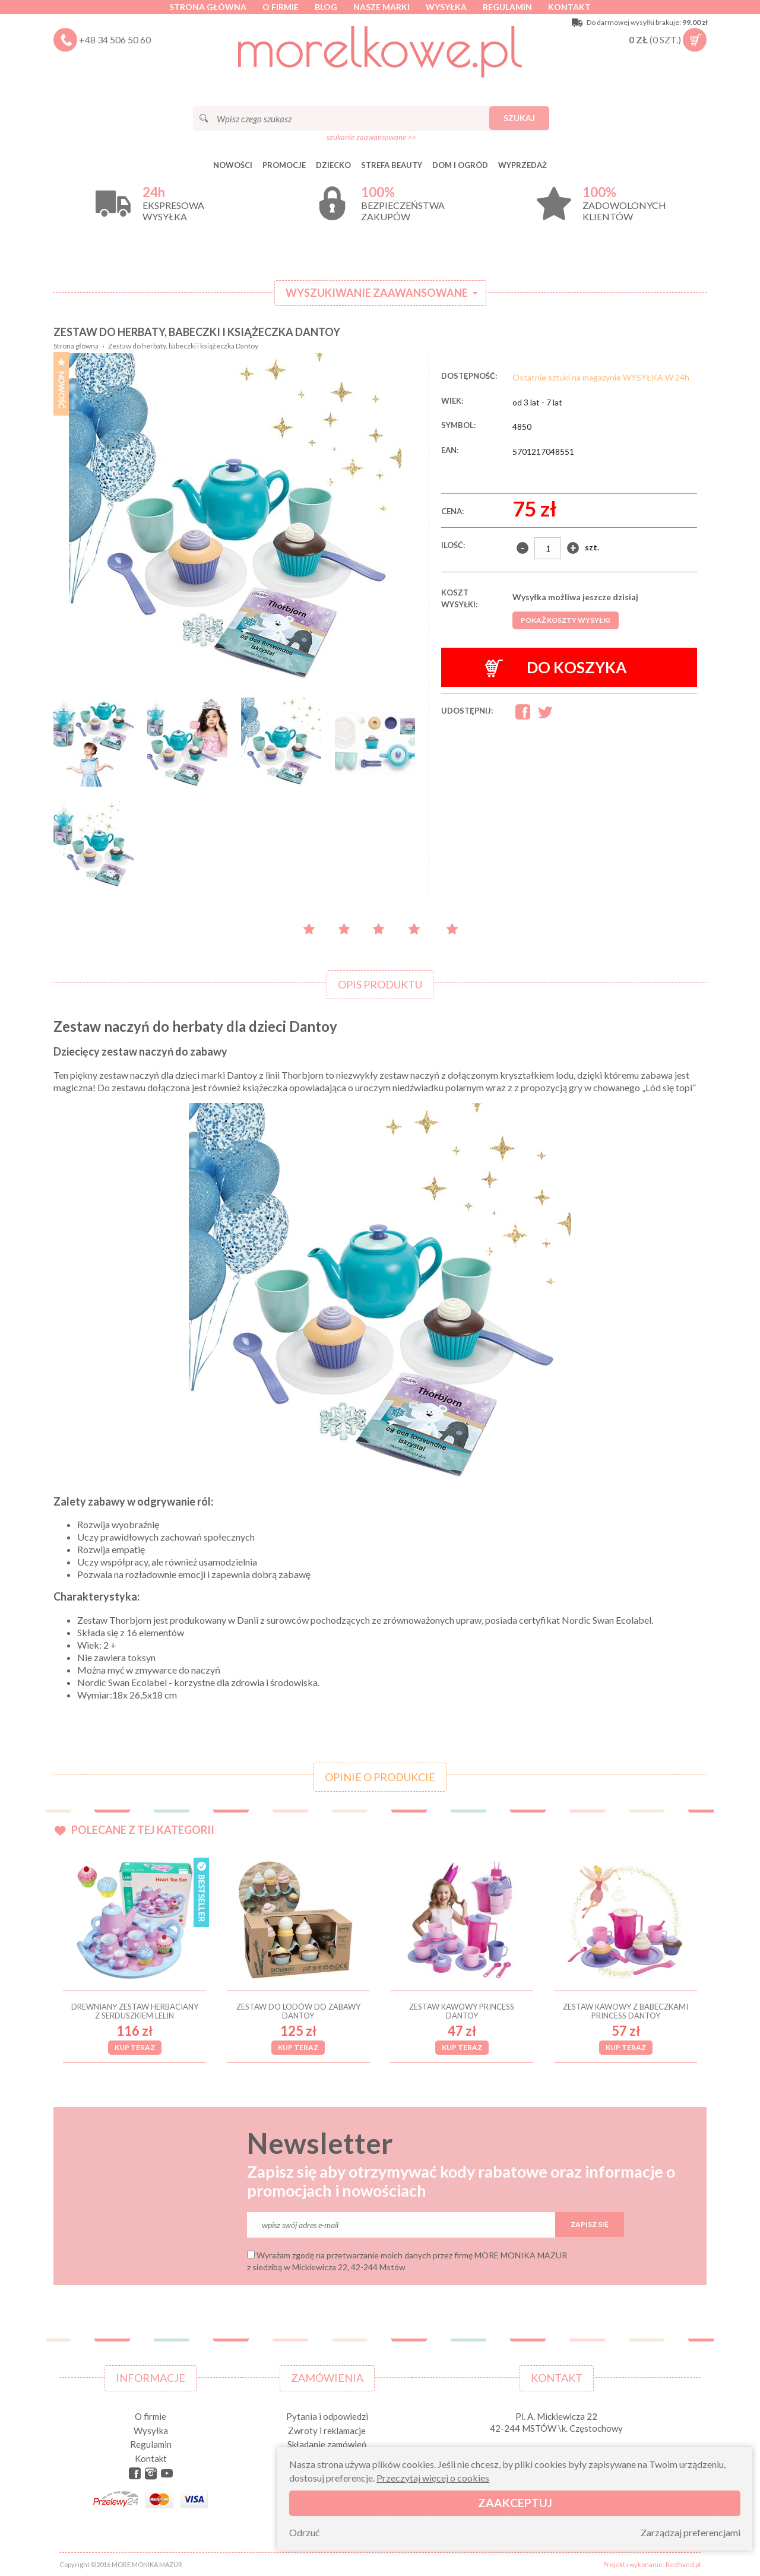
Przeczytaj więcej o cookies (432, 2477)
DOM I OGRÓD (460, 165)
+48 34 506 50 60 (115, 39)
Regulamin (507, 7)
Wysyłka (446, 7)
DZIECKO (333, 165)
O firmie (280, 7)
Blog (326, 7)
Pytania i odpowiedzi (327, 2416)
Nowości (232, 165)
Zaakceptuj (515, 2503)
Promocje (284, 165)
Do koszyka (556, 667)
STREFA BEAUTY (391, 165)
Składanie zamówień (326, 2444)
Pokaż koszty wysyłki (565, 620)
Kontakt (569, 7)
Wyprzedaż (522, 165)
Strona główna (207, 7)
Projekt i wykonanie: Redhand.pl (652, 2564)
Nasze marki (381, 7)
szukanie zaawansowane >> (371, 137)
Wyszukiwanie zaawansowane (377, 292)
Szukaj (519, 118)
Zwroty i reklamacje (327, 2430)
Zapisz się (590, 2224)
